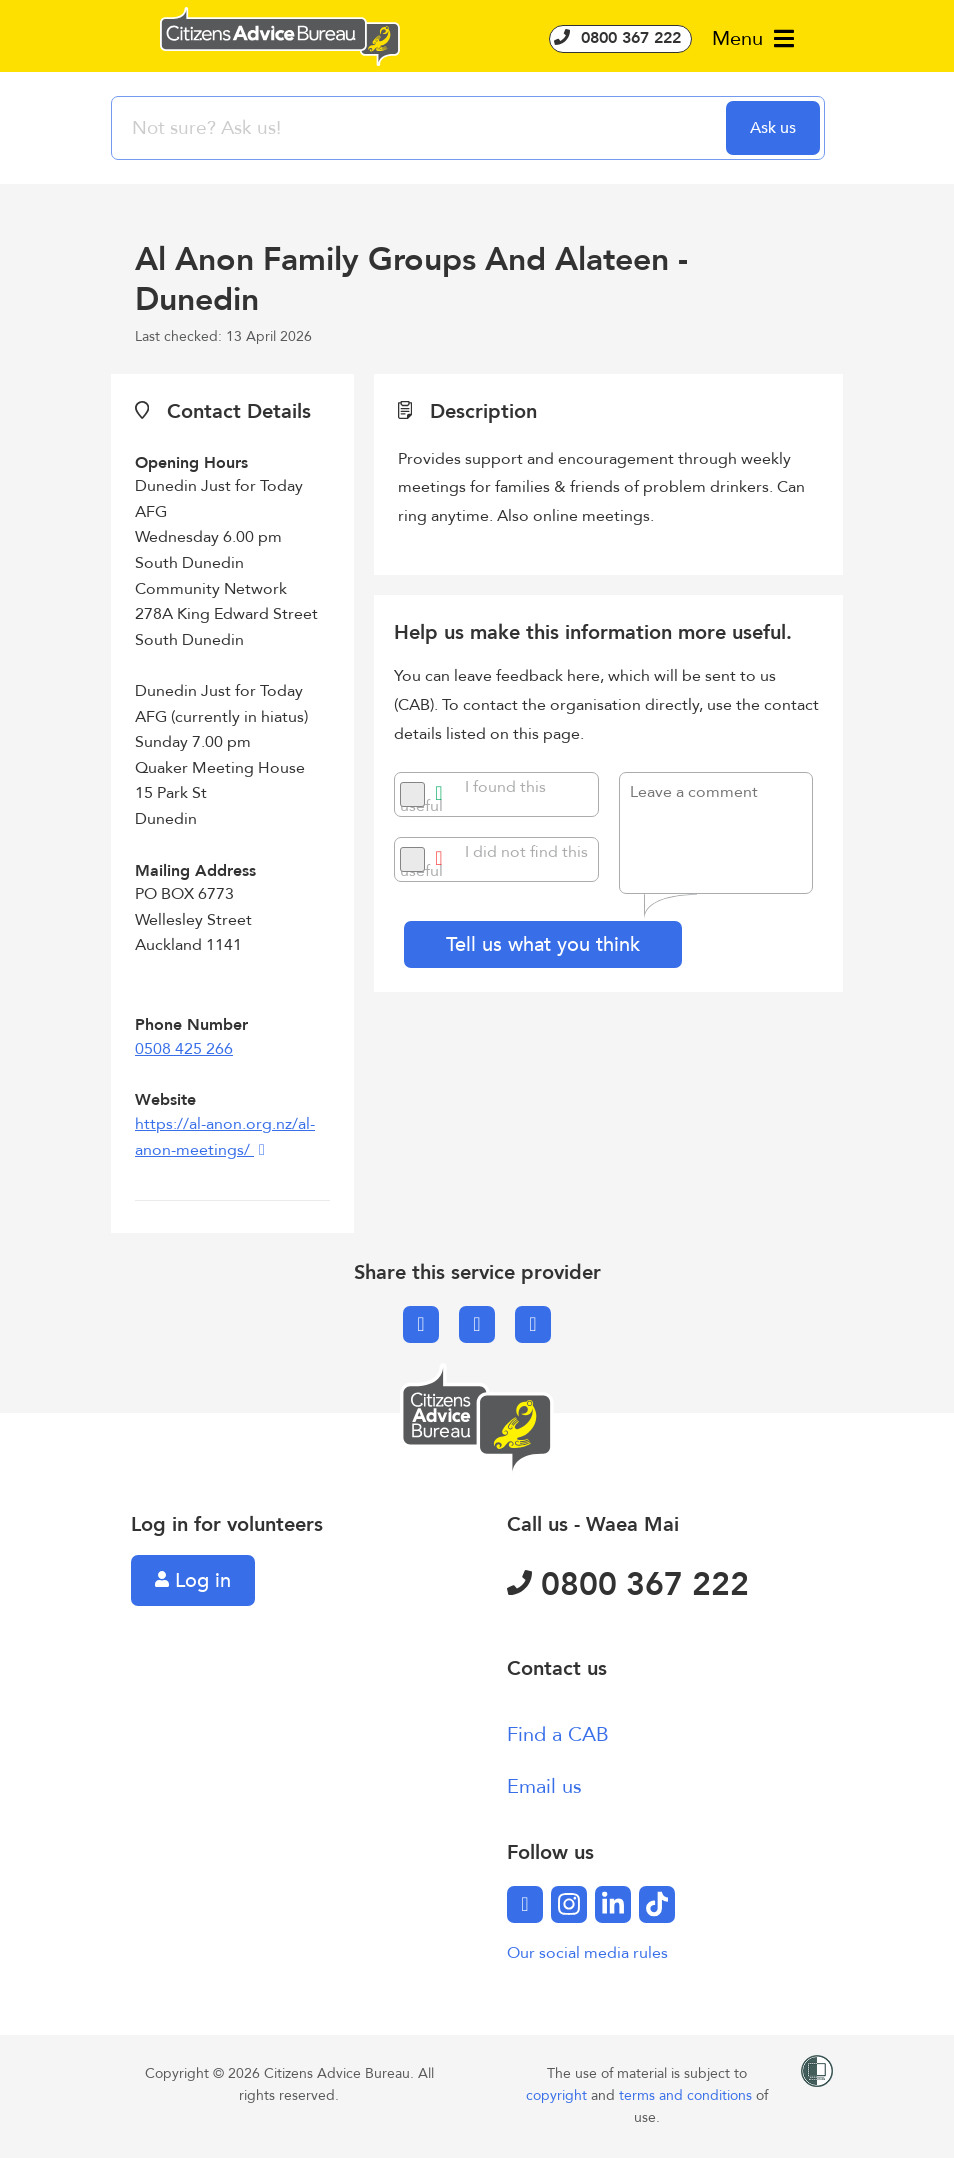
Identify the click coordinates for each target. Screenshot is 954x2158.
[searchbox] (421, 128)
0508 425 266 (184, 1049)
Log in (193, 1580)
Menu (753, 38)
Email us (544, 1786)
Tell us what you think (543, 944)
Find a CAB (558, 1734)
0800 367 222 (620, 38)
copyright (558, 2095)
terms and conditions (687, 2095)
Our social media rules (587, 1953)
